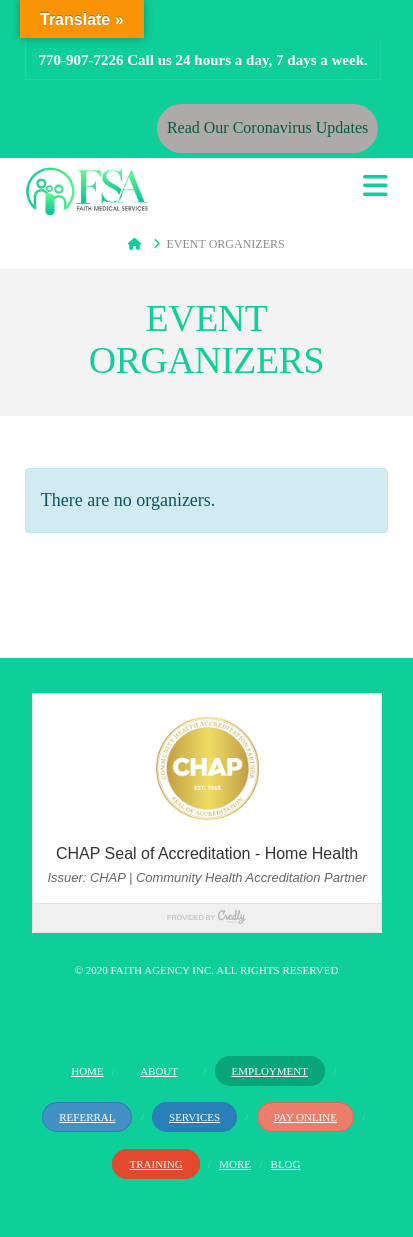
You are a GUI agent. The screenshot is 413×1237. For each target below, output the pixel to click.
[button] (375, 186)
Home (87, 1071)
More (235, 1164)
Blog (286, 1164)
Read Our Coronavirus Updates (267, 127)
